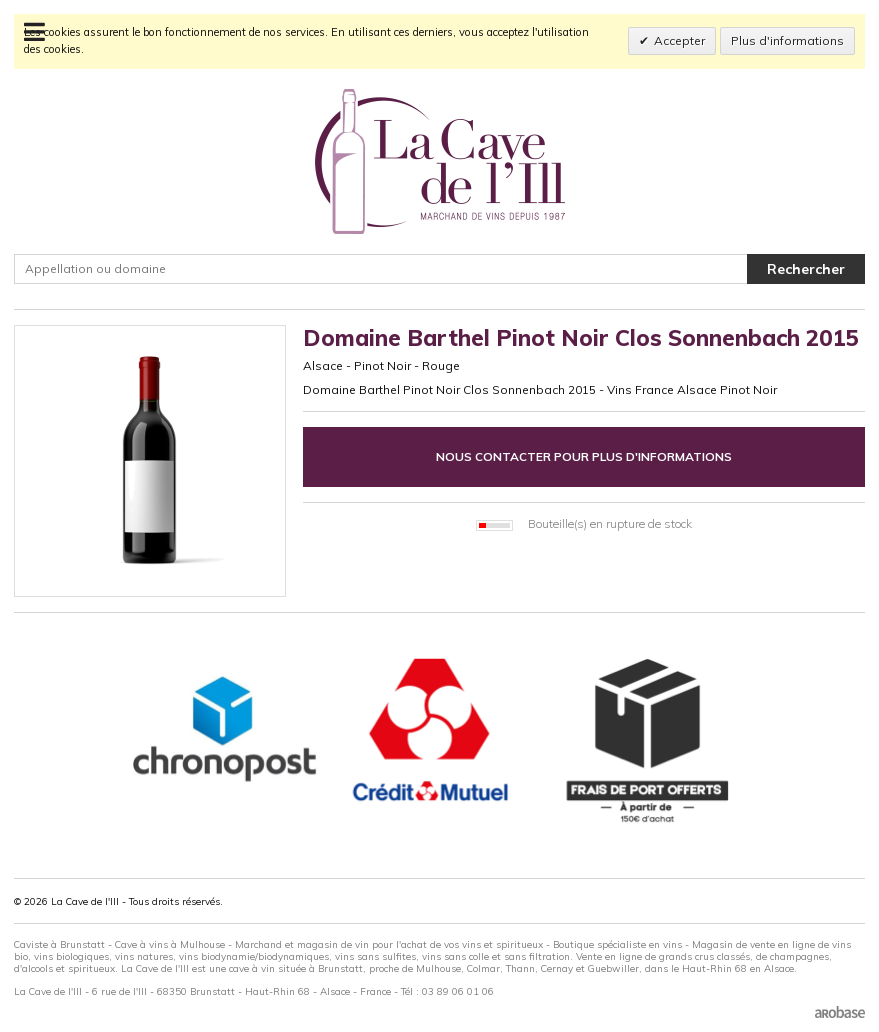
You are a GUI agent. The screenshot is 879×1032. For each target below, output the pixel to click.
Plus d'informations (787, 40)
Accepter (679, 40)
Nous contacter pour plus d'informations (584, 456)
